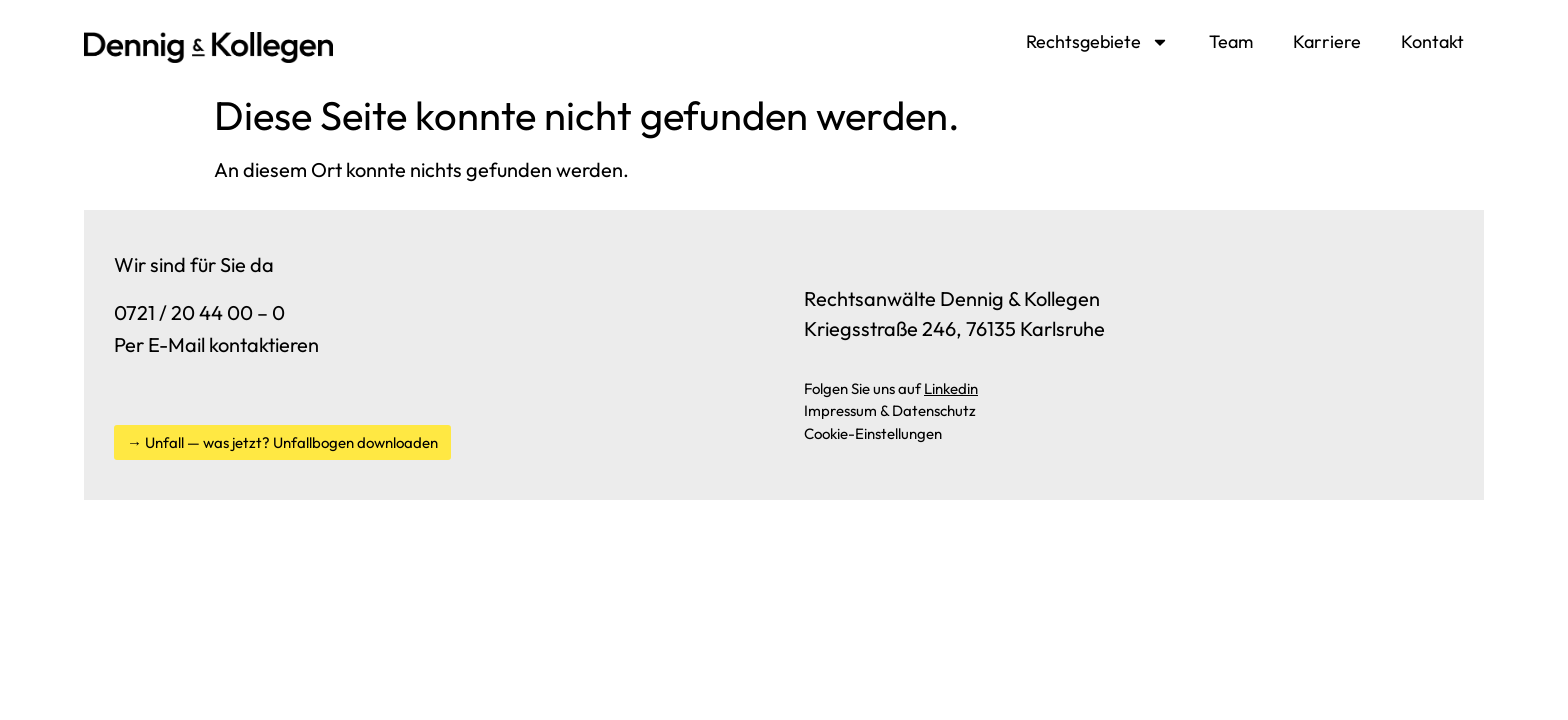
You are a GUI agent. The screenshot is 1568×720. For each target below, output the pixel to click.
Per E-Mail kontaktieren (216, 344)
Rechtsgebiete (1097, 42)
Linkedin (951, 388)
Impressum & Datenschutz (890, 410)
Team (1231, 41)
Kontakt (1432, 41)
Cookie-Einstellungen (873, 433)
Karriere (1327, 41)
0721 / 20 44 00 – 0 (199, 312)
